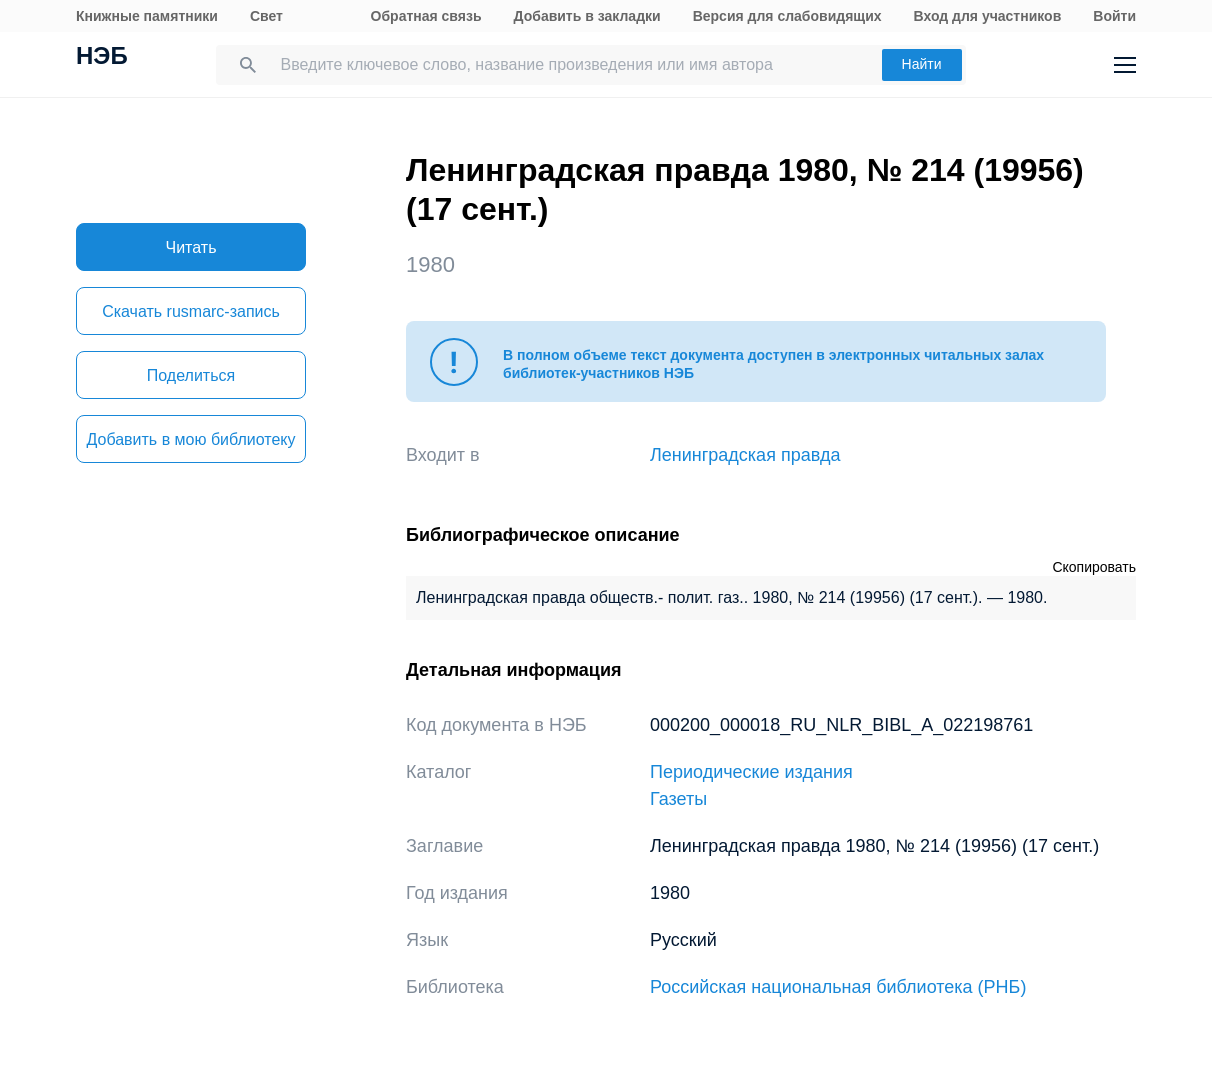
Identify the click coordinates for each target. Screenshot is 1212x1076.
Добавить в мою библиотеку (190, 439)
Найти (922, 64)
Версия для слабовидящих (787, 16)
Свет (266, 16)
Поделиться (191, 375)
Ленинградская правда (745, 455)
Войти (1114, 16)
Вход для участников (988, 16)
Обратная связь (426, 16)
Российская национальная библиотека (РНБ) (838, 987)
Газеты (678, 799)
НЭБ (102, 58)
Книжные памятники (147, 16)
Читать (191, 247)
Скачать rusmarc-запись (191, 311)
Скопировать (1094, 567)
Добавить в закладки (587, 16)
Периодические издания (751, 772)
